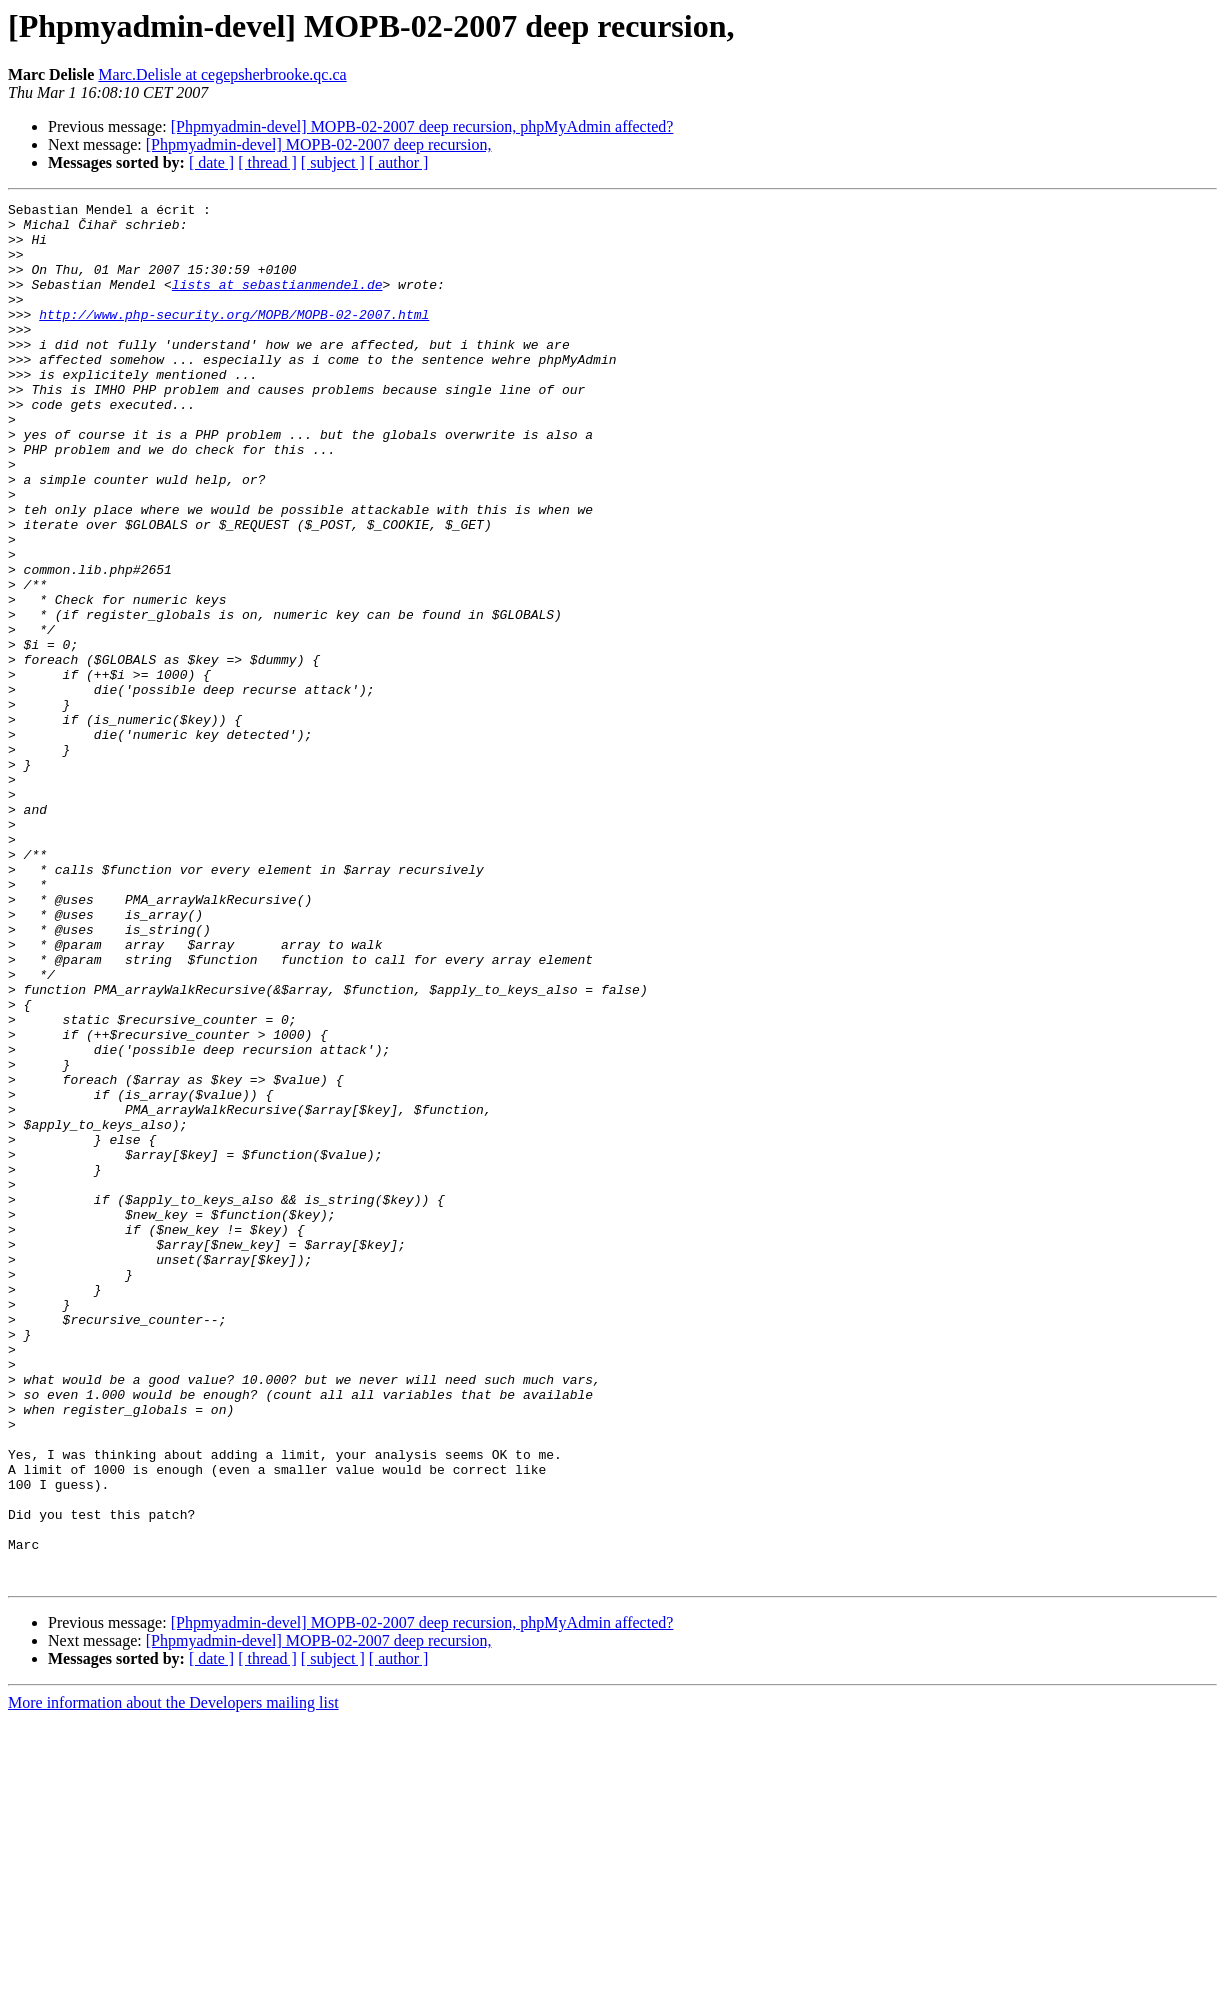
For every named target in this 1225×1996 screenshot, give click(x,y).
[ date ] (211, 162)
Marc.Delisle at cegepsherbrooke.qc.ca (222, 74)
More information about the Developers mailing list (173, 1978)
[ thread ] (267, 162)
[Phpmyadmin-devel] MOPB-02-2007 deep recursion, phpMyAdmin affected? (422, 126)
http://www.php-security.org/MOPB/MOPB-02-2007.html (234, 338)
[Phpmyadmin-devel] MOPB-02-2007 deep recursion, (319, 144)
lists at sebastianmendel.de (277, 302)
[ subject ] (333, 162)
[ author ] (399, 162)
